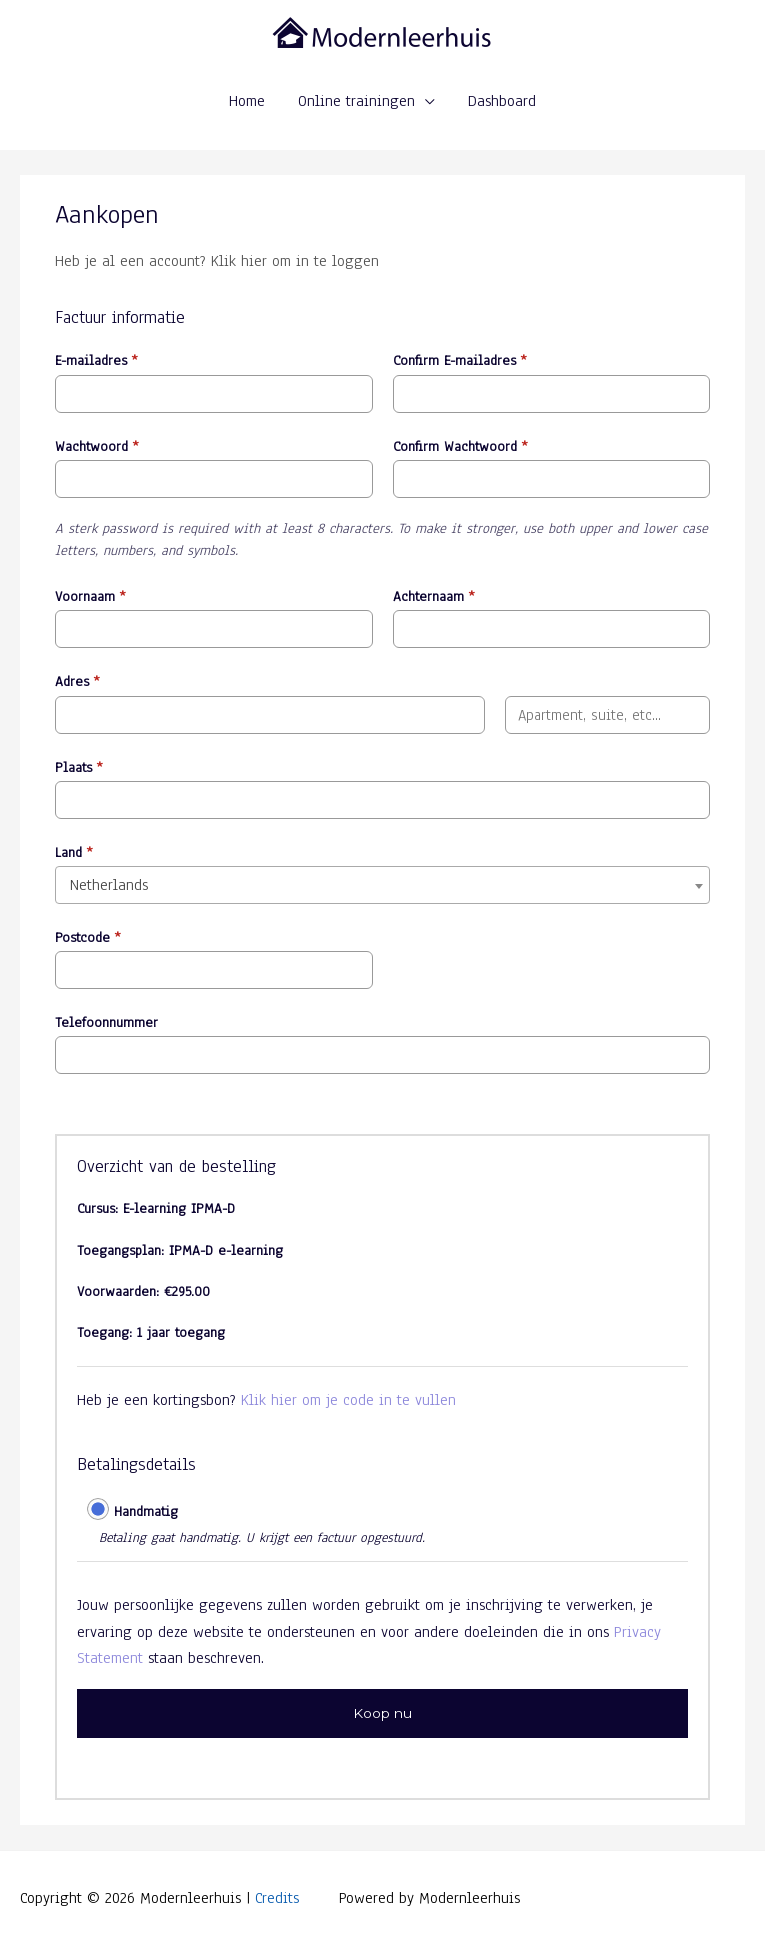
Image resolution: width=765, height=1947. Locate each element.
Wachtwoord (97, 446)
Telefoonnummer (106, 1022)
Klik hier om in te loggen (295, 260)
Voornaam (90, 596)
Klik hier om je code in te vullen (348, 1399)
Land (74, 852)
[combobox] (382, 885)
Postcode (88, 937)
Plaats (79, 767)
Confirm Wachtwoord (460, 446)
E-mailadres (96, 360)
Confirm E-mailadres (460, 360)
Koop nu (382, 1713)
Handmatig (146, 1511)
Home (247, 100)
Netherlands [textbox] (109, 884)
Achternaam (434, 596)
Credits (277, 1897)
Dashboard (502, 100)
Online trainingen (356, 100)
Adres (77, 681)
